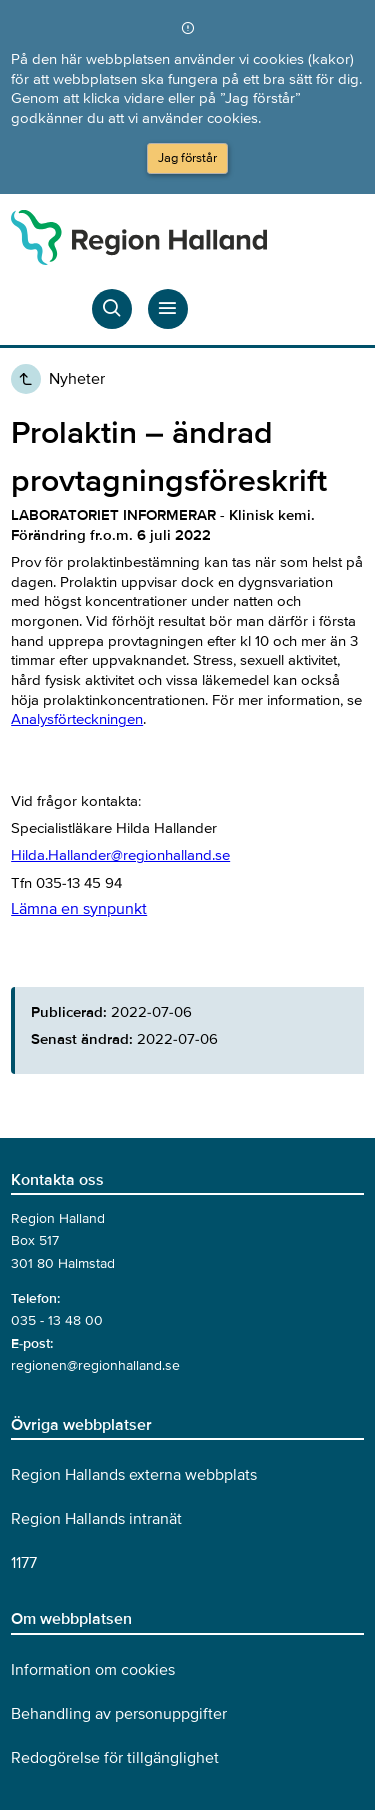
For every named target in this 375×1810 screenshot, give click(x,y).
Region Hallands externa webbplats (134, 1475)
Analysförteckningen (77, 719)
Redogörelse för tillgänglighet (115, 1758)
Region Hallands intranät (96, 1519)
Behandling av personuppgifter (119, 1714)
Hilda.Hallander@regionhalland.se (120, 855)
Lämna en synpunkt (79, 909)
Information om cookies (93, 1670)
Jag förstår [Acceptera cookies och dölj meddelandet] (187, 158)
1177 (24, 1563)
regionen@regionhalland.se (95, 1365)
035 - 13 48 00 (57, 1320)
